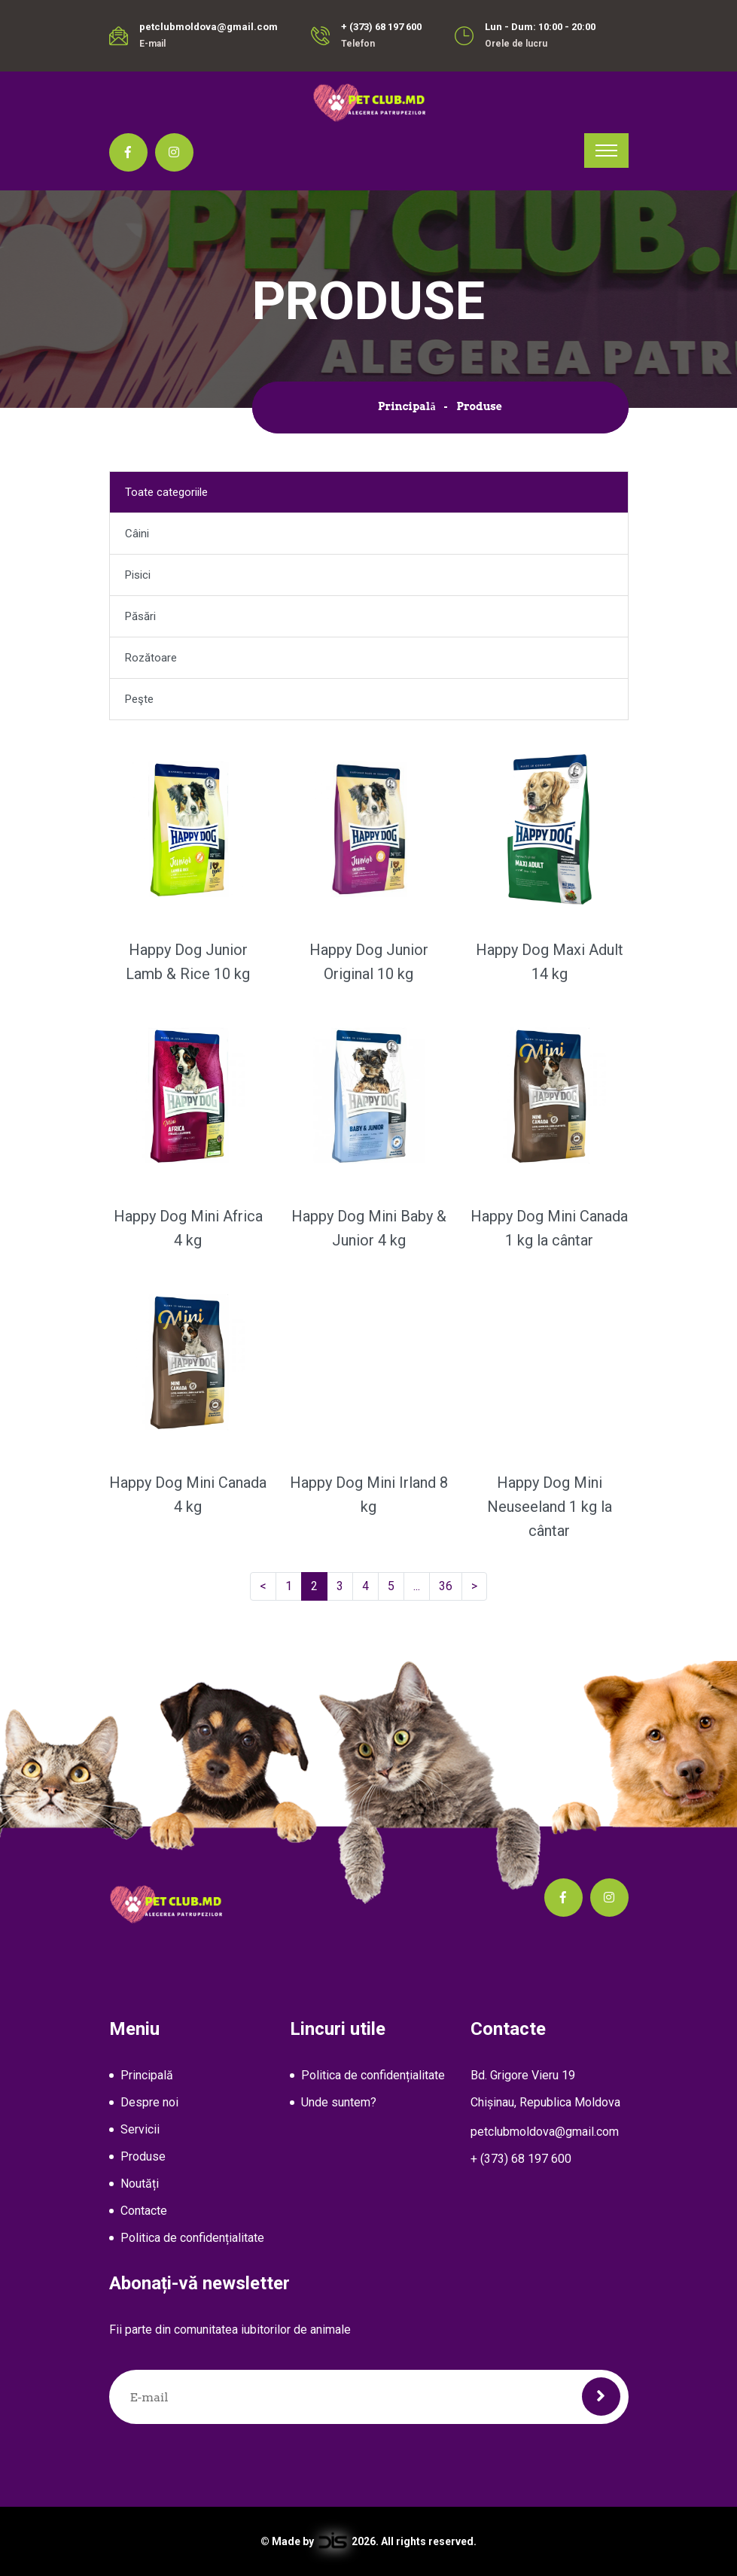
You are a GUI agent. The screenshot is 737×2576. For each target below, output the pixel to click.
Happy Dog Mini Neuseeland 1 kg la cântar (549, 1507)
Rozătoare (151, 658)
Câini (137, 533)
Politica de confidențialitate (192, 2238)
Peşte (139, 699)
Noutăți (139, 2183)
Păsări (140, 616)
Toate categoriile (166, 492)
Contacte (143, 2210)
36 (450, 1585)
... (419, 1585)
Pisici (138, 575)
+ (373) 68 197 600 (381, 26)
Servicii (140, 2129)
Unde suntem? (338, 2102)
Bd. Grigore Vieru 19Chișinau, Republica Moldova (545, 2088)
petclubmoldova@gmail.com (208, 26)
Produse (143, 2156)
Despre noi (149, 2102)
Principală (406, 406)
